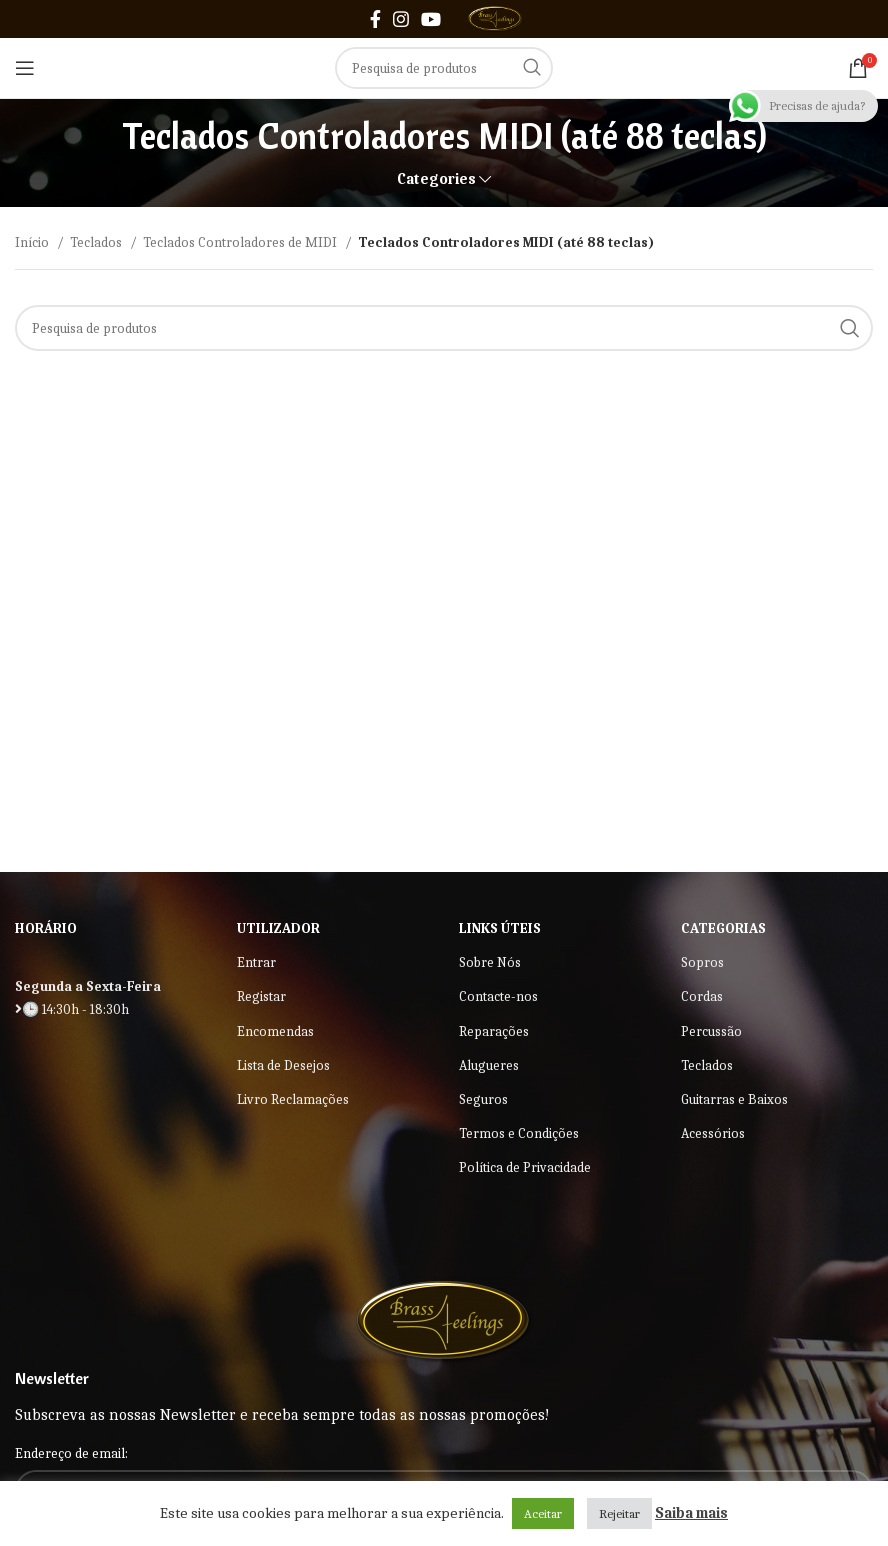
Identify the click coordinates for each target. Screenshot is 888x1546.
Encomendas (275, 1031)
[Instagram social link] (401, 19)
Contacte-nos (498, 996)
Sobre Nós (490, 962)
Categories (436, 179)
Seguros (483, 1099)
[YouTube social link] (431, 19)
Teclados (97, 242)
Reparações (494, 1031)
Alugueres (489, 1065)
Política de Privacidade (525, 1167)
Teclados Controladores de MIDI (241, 242)
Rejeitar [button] (619, 1513)
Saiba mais (691, 1513)
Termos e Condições (519, 1133)
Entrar (256, 962)
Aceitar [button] (543, 1513)
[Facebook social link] (375, 19)
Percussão (711, 1031)
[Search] (444, 68)
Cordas (702, 996)
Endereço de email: (71, 1453)
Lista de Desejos (283, 1065)
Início (33, 242)
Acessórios (713, 1133)
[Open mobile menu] (25, 68)
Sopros (702, 962)
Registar (261, 996)
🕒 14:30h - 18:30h (72, 1009)
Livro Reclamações (293, 1099)
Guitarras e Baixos (734, 1099)
